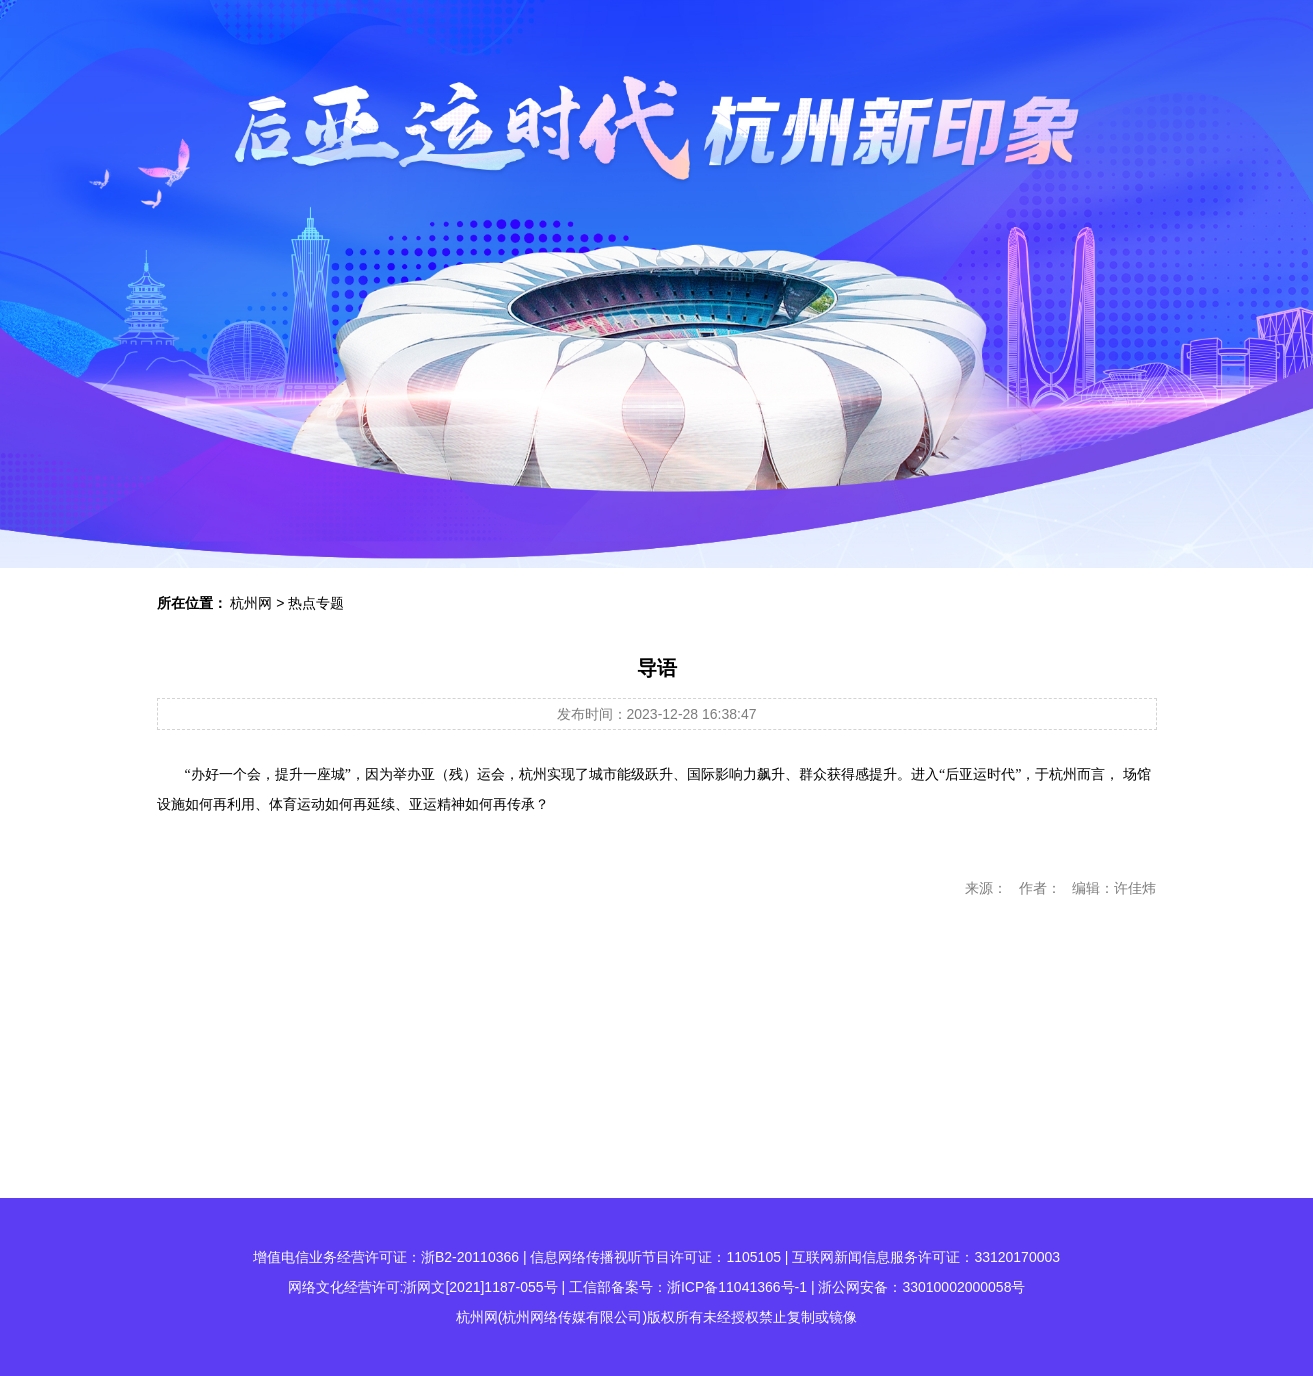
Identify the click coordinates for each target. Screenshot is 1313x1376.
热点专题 (316, 603)
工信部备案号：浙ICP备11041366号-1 (688, 1287)
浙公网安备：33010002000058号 (921, 1287)
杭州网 (251, 603)
